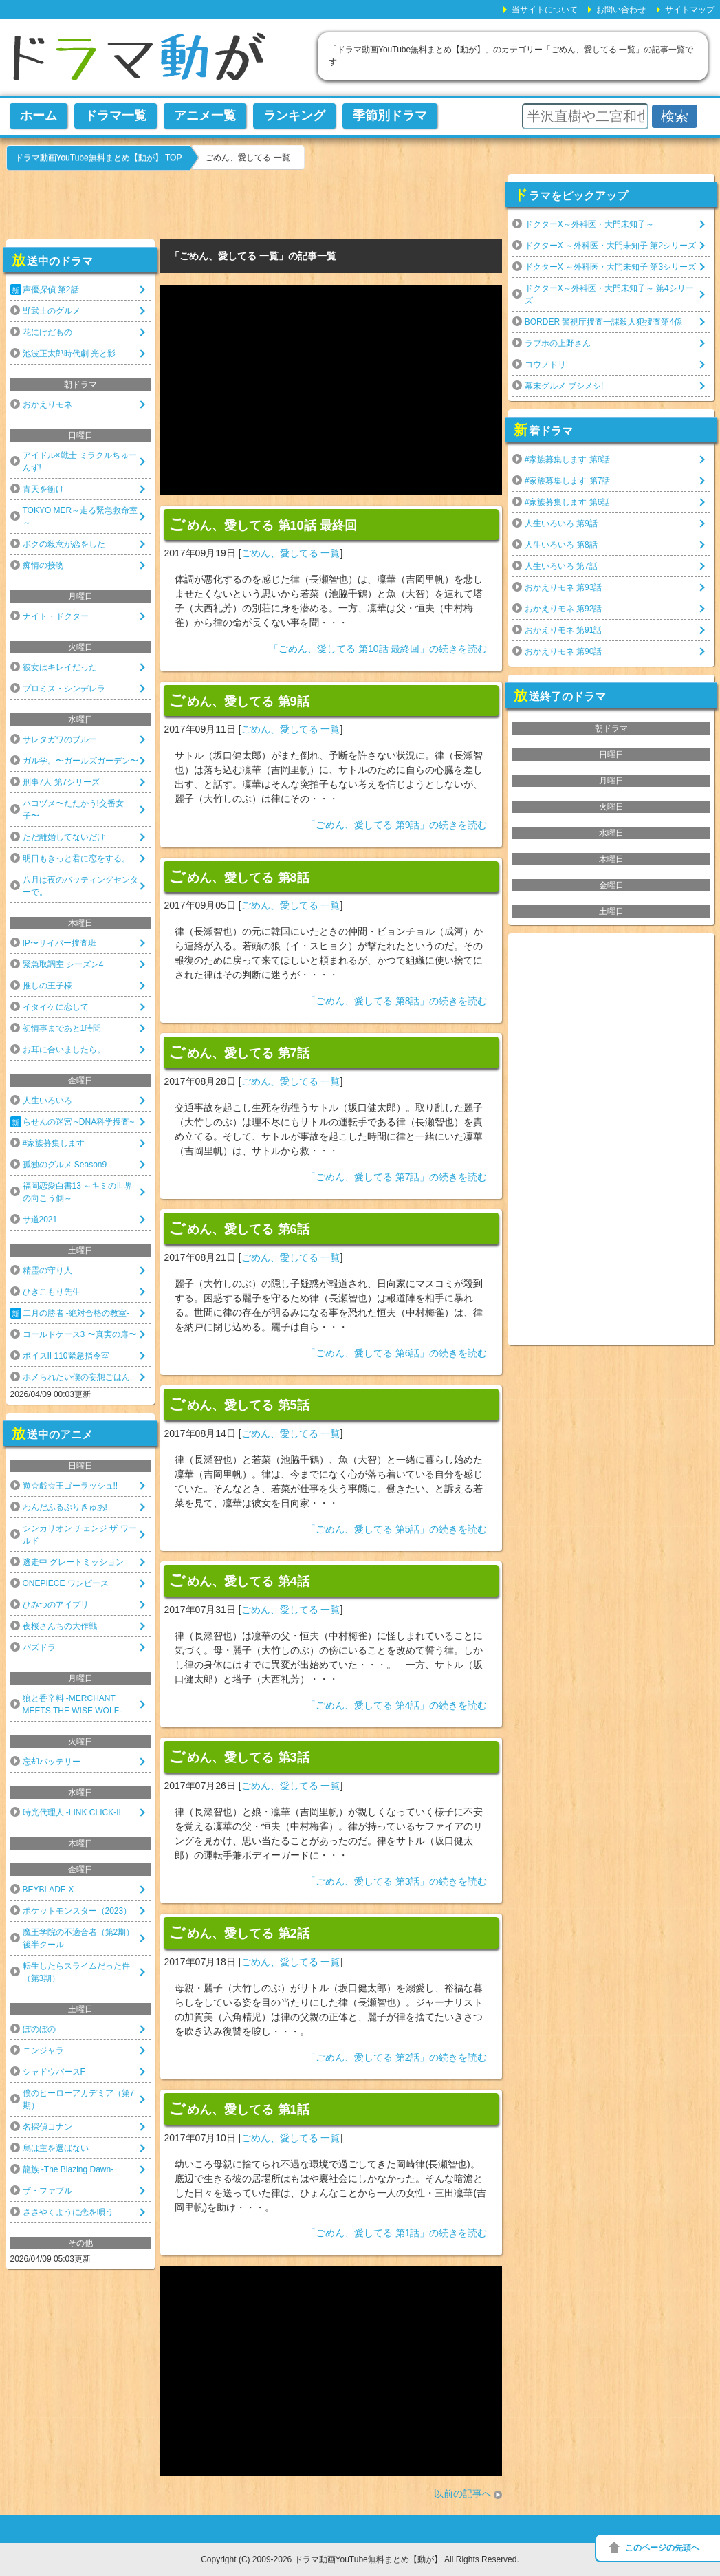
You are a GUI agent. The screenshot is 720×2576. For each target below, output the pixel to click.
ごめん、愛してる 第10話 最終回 (262, 524)
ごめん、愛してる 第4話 (238, 1580)
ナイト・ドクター (56, 616)
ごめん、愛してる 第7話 (238, 1052)
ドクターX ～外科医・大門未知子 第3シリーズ (610, 267)
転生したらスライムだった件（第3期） (76, 1972)
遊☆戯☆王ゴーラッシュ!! (70, 1486)
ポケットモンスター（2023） (77, 1911)
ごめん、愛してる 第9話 (238, 700)
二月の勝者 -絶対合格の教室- (76, 1313)
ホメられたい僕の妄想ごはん (76, 1377)
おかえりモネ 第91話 (563, 630)
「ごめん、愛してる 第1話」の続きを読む (397, 2232)
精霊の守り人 (47, 1270)
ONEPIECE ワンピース (66, 1583)
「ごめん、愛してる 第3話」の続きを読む (397, 1881)
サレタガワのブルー (60, 739)
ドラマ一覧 (115, 115)
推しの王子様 (47, 986)
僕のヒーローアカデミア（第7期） (79, 2099)
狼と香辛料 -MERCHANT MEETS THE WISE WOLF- (72, 1704)
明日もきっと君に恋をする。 (76, 858)
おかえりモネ (47, 404)
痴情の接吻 (43, 565)
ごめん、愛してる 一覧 (290, 553)
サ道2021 (40, 1219)
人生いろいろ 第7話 (561, 566)
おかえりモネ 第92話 (563, 609)
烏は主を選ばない (56, 2148)
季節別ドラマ (390, 115)
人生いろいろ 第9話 (561, 523)
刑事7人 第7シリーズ (61, 782)
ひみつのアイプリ (56, 1605)
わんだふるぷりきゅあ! (65, 1507)
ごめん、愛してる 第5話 (238, 1404)
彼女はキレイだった (60, 667)
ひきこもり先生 (51, 1292)
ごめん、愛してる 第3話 (238, 1756)
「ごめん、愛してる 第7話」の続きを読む (397, 1176)
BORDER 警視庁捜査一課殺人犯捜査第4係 (603, 322)
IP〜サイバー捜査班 (59, 943)
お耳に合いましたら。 (64, 1049)
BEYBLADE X (48, 1889)
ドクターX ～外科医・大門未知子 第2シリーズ (610, 245)
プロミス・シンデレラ (64, 688)
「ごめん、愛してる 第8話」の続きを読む (397, 1000)
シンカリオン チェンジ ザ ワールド (80, 1535)
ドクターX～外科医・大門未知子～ (589, 224)
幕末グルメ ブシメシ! (564, 386)
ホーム (38, 115)
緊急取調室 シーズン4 (63, 964)
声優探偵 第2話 (51, 289)
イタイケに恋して (56, 1007)
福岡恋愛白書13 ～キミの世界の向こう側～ (78, 1192)
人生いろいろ (47, 1100)
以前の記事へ (463, 2493)
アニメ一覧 (205, 115)
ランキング (294, 115)
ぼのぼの (39, 2029)
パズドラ (39, 1647)
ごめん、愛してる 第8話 (238, 876)
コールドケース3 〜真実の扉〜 (80, 1334)
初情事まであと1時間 (62, 1028)
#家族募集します (54, 1143)
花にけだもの (47, 332)
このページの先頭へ (662, 2548)
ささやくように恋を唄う (68, 2212)
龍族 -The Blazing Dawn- (68, 2169)
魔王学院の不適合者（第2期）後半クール (79, 1938)
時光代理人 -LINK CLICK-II (72, 1812)
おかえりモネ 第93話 (563, 587)
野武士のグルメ (51, 311)
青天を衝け (43, 489)
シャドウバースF (54, 2072)
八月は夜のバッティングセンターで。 (80, 886)
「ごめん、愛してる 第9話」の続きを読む (397, 824)
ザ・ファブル (47, 2191)
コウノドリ (545, 364)
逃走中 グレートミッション (73, 1562)
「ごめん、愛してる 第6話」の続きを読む (397, 1353)
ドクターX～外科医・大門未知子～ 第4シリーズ (609, 294)
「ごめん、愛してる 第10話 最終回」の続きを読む (378, 648)
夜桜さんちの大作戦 (60, 1626)
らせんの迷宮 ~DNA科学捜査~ (79, 1122)
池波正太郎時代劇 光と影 (69, 353)
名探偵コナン (47, 2127)
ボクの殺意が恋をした (64, 544)
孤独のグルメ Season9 (65, 1164)
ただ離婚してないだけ (64, 837)
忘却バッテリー (51, 1761)
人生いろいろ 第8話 (561, 545)
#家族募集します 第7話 (568, 481)
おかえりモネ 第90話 (563, 651)
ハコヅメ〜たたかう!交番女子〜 (73, 810)
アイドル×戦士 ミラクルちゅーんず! (80, 462)
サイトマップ (689, 9)
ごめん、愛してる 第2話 (238, 1932)
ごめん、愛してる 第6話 (238, 1228)
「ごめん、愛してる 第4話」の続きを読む (397, 1705)
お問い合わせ (621, 9)
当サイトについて (545, 9)
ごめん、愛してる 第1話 (238, 2108)
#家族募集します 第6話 (568, 502)
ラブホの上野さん (558, 343)
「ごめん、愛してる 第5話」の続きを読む (397, 1529)
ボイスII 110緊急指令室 (66, 1356)
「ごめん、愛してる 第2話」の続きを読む (397, 2057)
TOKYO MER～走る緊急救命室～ (80, 517)
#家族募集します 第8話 (568, 459)
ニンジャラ (43, 2050)
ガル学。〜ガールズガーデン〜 (80, 761)
